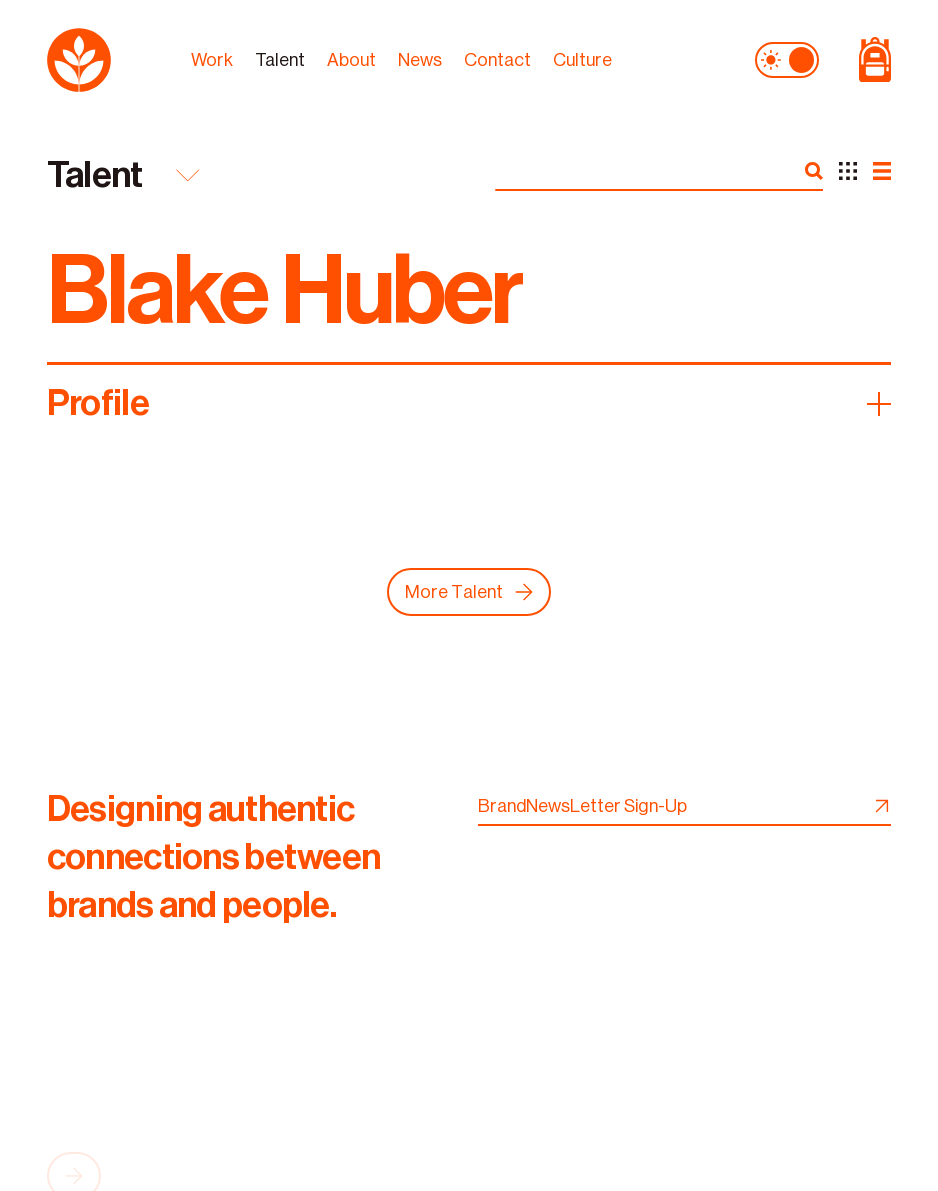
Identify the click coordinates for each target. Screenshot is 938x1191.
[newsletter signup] (879, 806)
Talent (280, 58)
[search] (814, 171)
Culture (582, 58)
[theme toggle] (787, 58)
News (420, 58)
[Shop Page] (864, 58)
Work (212, 58)
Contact (497, 58)
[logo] (109, 58)
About (351, 58)
